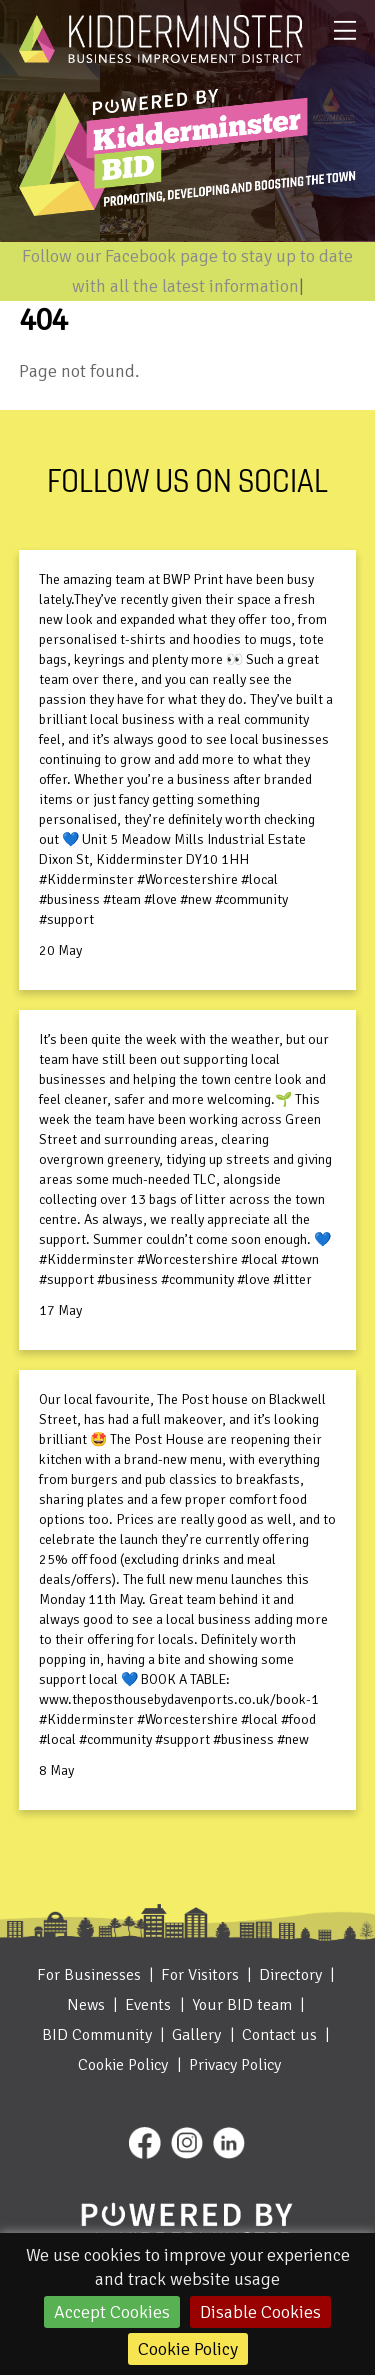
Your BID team (242, 2005)
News (86, 2005)
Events (148, 2005)
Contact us (279, 2035)
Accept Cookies (112, 2312)
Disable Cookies (260, 2312)
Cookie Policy (188, 2349)
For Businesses (89, 1975)
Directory (290, 1975)
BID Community (97, 2035)
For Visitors (200, 1975)
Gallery (196, 2035)
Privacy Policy (235, 2065)
